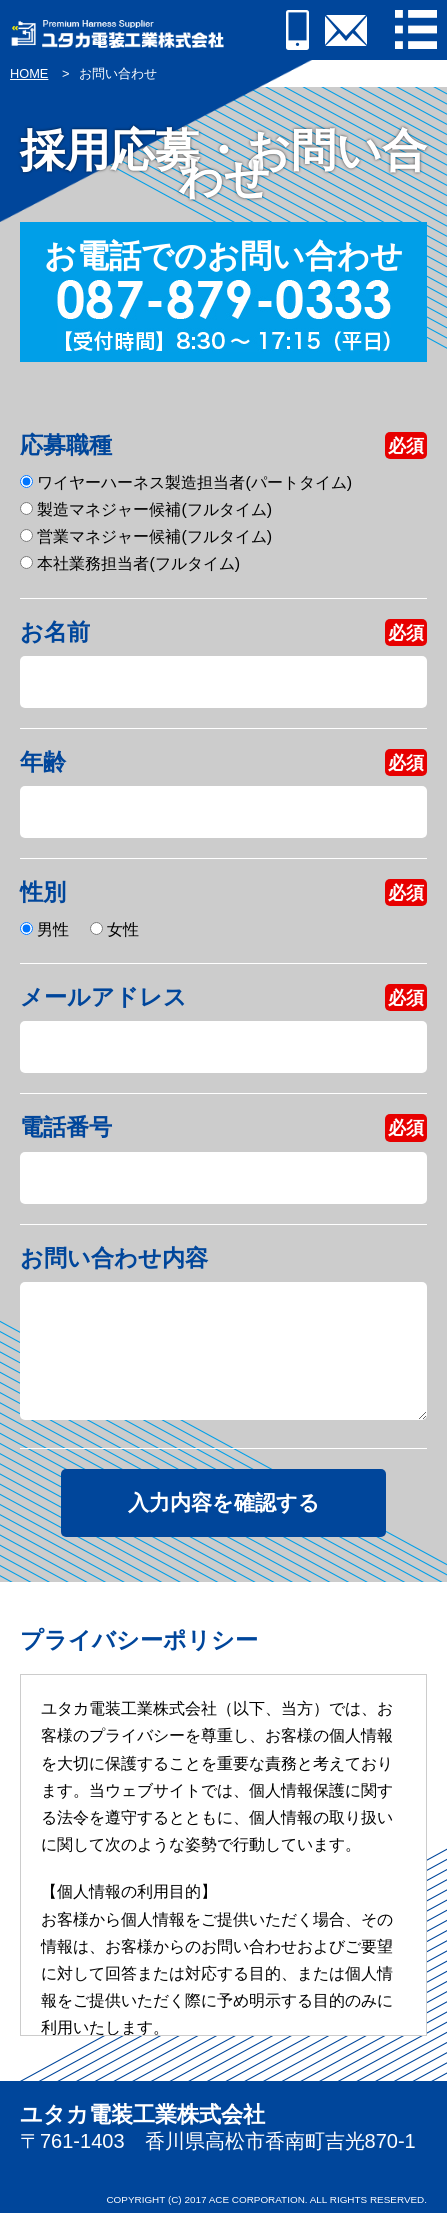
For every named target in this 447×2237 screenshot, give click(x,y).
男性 (44, 929)
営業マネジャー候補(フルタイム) (146, 536)
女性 (114, 929)
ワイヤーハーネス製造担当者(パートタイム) (186, 482)
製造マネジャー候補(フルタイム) (146, 509)
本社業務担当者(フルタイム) (130, 563)
